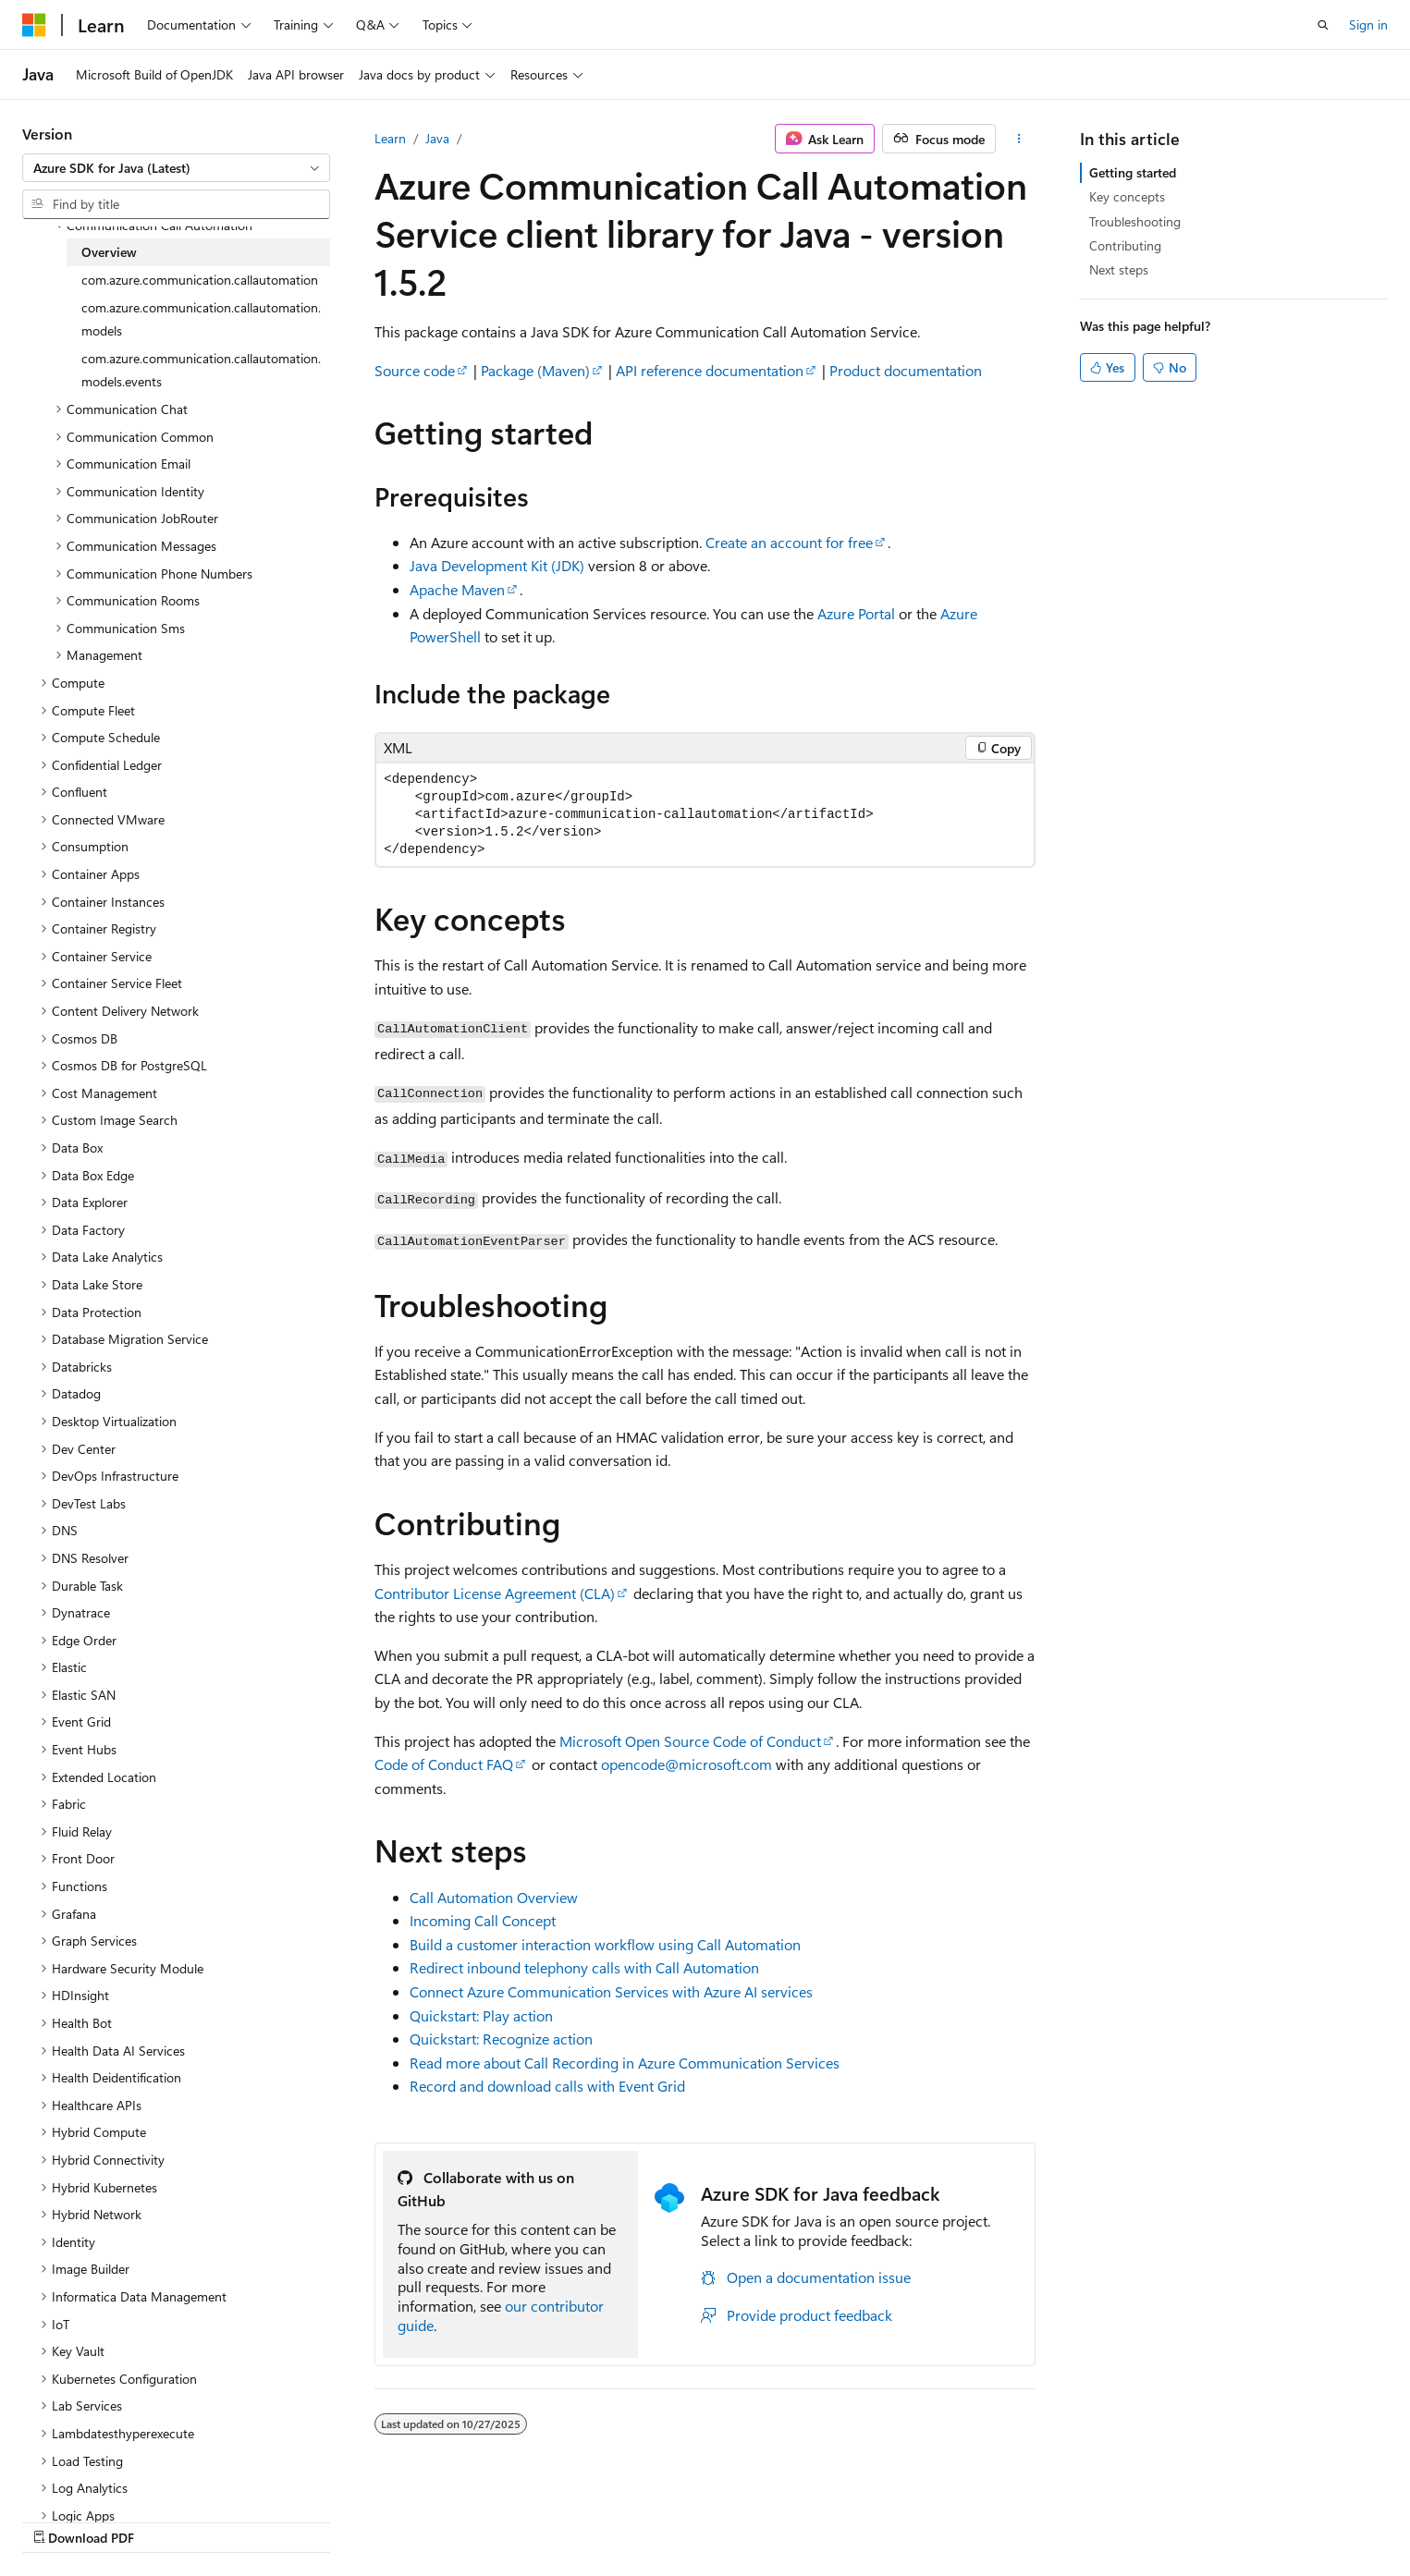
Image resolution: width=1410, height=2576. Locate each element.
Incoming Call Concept (483, 1920)
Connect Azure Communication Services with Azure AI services (611, 1991)
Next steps (1118, 269)
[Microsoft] (34, 25)
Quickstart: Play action (481, 2015)
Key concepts (1127, 196)
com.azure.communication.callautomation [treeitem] (199, 279)
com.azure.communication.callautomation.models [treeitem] (201, 319)
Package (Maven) (535, 370)
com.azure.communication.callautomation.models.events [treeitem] (201, 370)
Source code (414, 370)
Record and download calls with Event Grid (547, 2085)
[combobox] (176, 168)
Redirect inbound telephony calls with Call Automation (584, 1967)
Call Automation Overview (494, 1897)
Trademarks (1217, 2518)
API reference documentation (709, 370)
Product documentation (905, 370)
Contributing (1125, 245)
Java (437, 138)
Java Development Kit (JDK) (497, 565)
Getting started (1132, 172)
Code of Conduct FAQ (443, 1764)
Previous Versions (798, 2518)
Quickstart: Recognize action (501, 2038)
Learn (390, 138)
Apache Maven (457, 589)
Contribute (960, 2518)
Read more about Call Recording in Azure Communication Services (625, 2062)
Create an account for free (789, 542)
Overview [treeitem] (109, 252)
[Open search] (1323, 25)
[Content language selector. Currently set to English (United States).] (106, 2518)
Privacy (1033, 2518)
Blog (882, 2518)
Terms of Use (1126, 2518)
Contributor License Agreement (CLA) (494, 1593)
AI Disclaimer (690, 2518)
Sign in (1368, 24)
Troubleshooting (1135, 221)
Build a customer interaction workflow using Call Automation (605, 1944)
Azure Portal (856, 613)
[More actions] (1019, 138)
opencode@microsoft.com (686, 1764)
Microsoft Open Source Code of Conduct (690, 1741)
